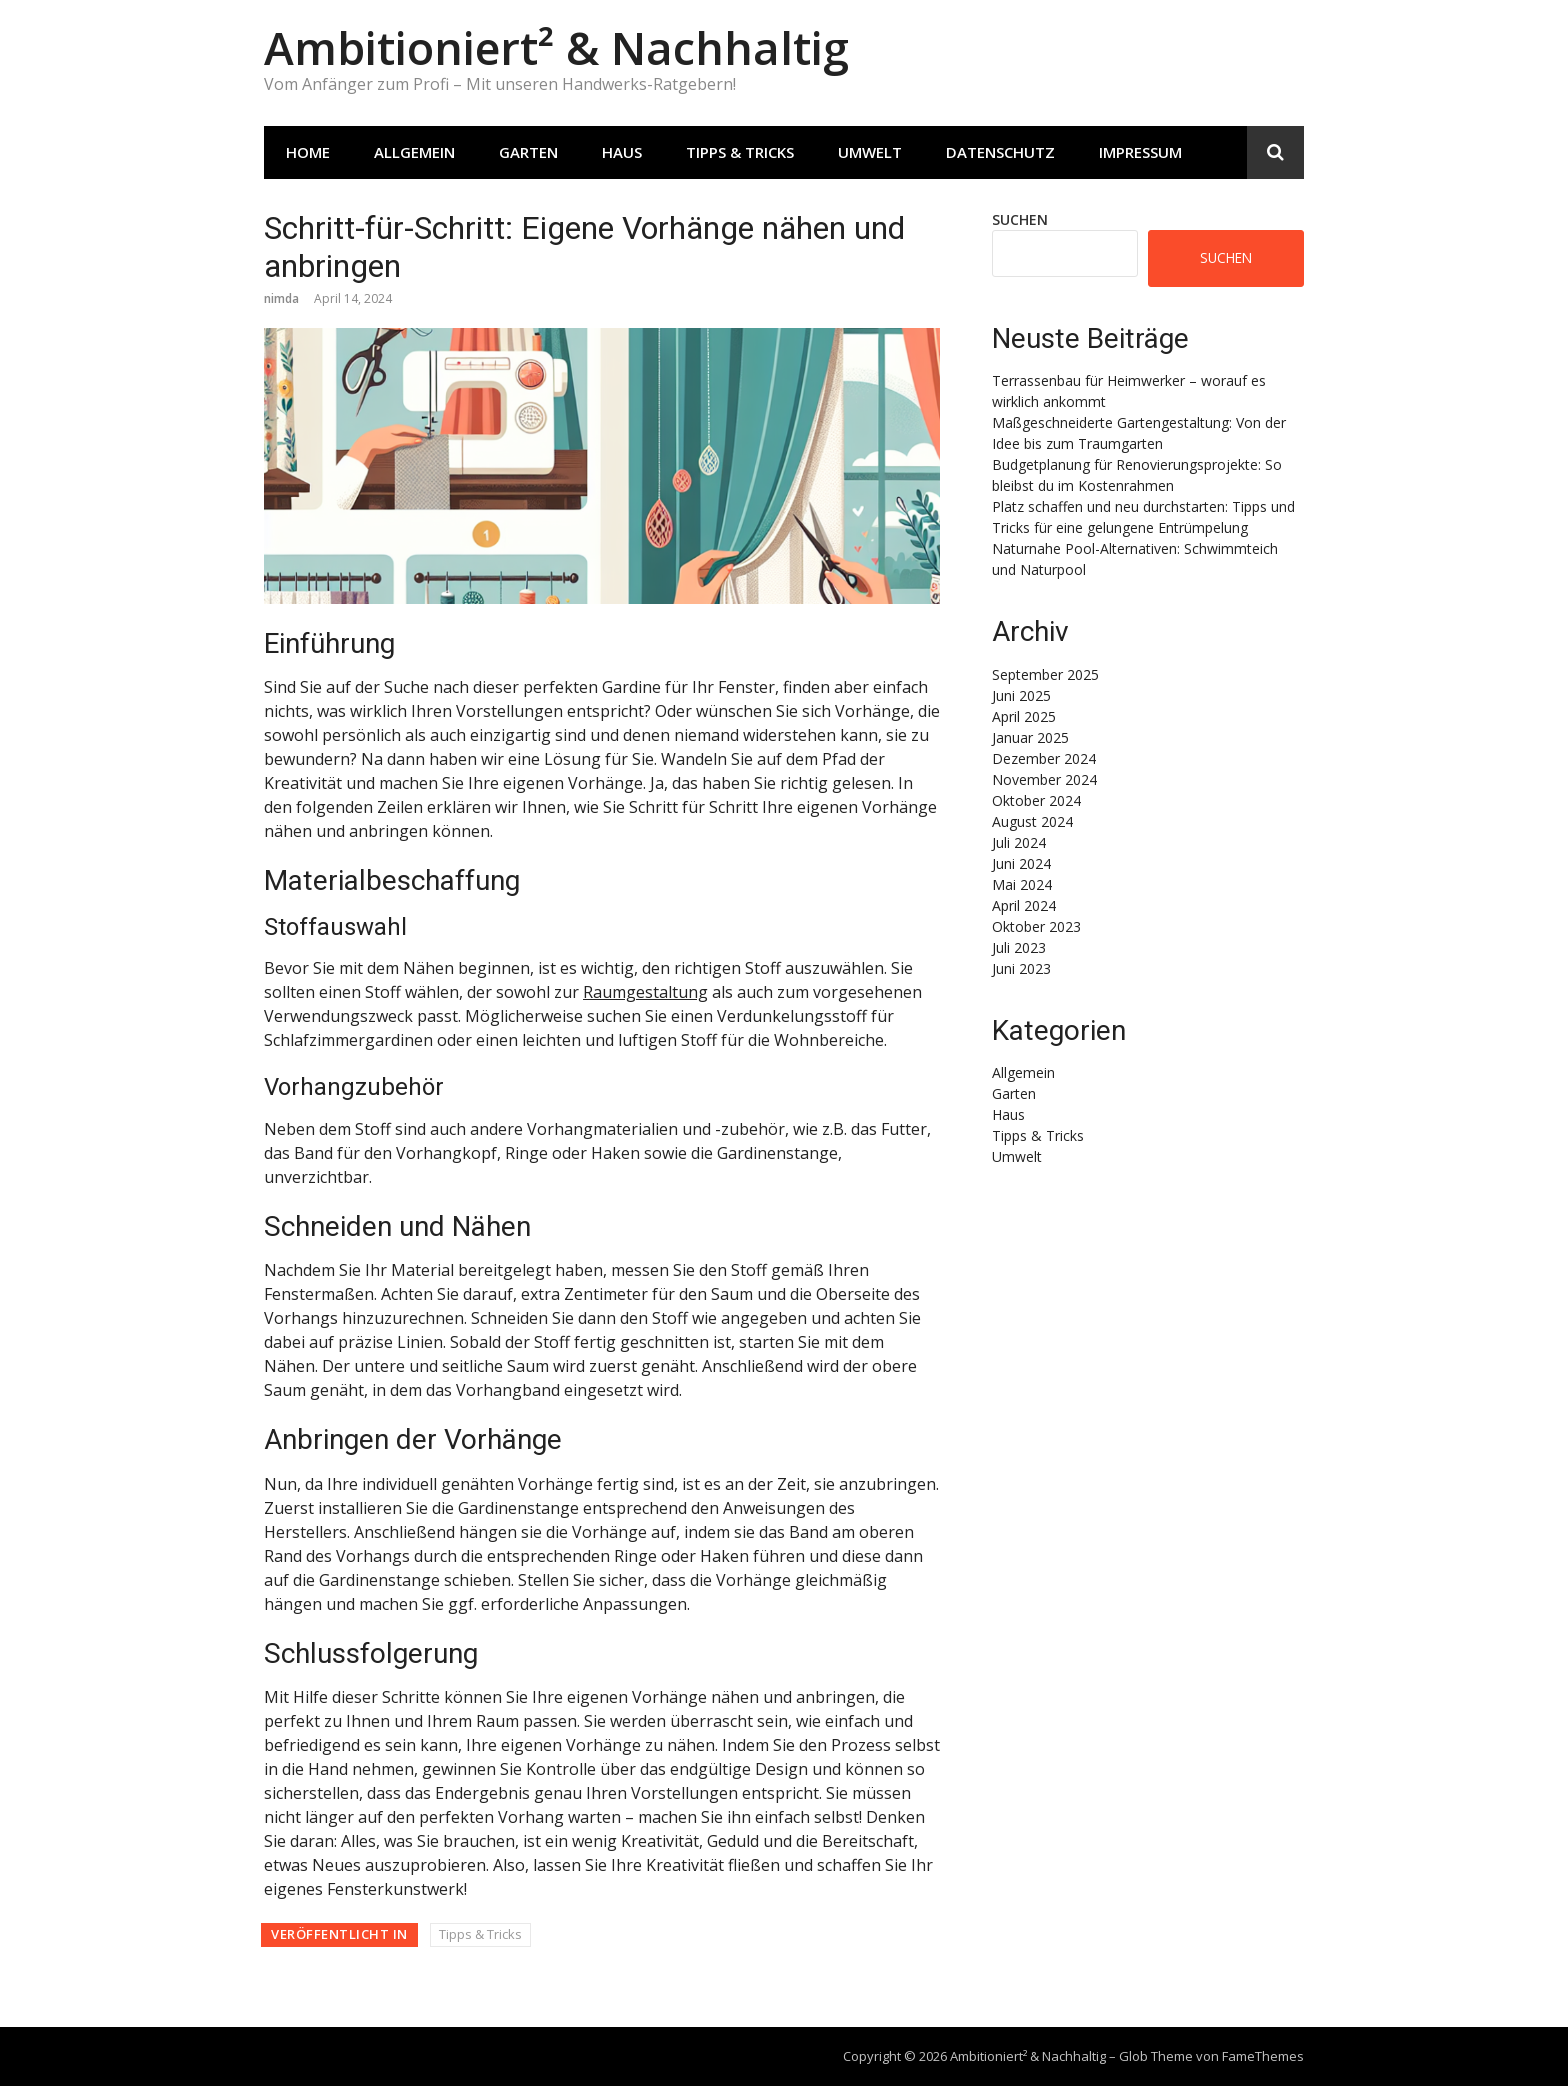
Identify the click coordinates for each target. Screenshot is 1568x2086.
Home (308, 152)
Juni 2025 (1021, 695)
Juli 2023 (1019, 947)
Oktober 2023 (1036, 926)
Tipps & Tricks (740, 152)
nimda (281, 298)
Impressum (1140, 152)
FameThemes (1263, 2056)
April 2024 (1024, 905)
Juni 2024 (1021, 863)
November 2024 (1044, 779)
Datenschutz (1000, 152)
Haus (622, 152)
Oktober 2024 (1036, 800)
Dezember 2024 (1044, 758)
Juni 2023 (1021, 968)
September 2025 (1045, 674)
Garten (528, 152)
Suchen (1020, 219)
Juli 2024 (1019, 842)
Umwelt (870, 152)
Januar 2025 (1030, 737)
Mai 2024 (1022, 884)
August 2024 (1032, 821)
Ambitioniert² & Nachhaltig (556, 47)
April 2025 (1024, 716)
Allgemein (414, 152)
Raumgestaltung (645, 992)
